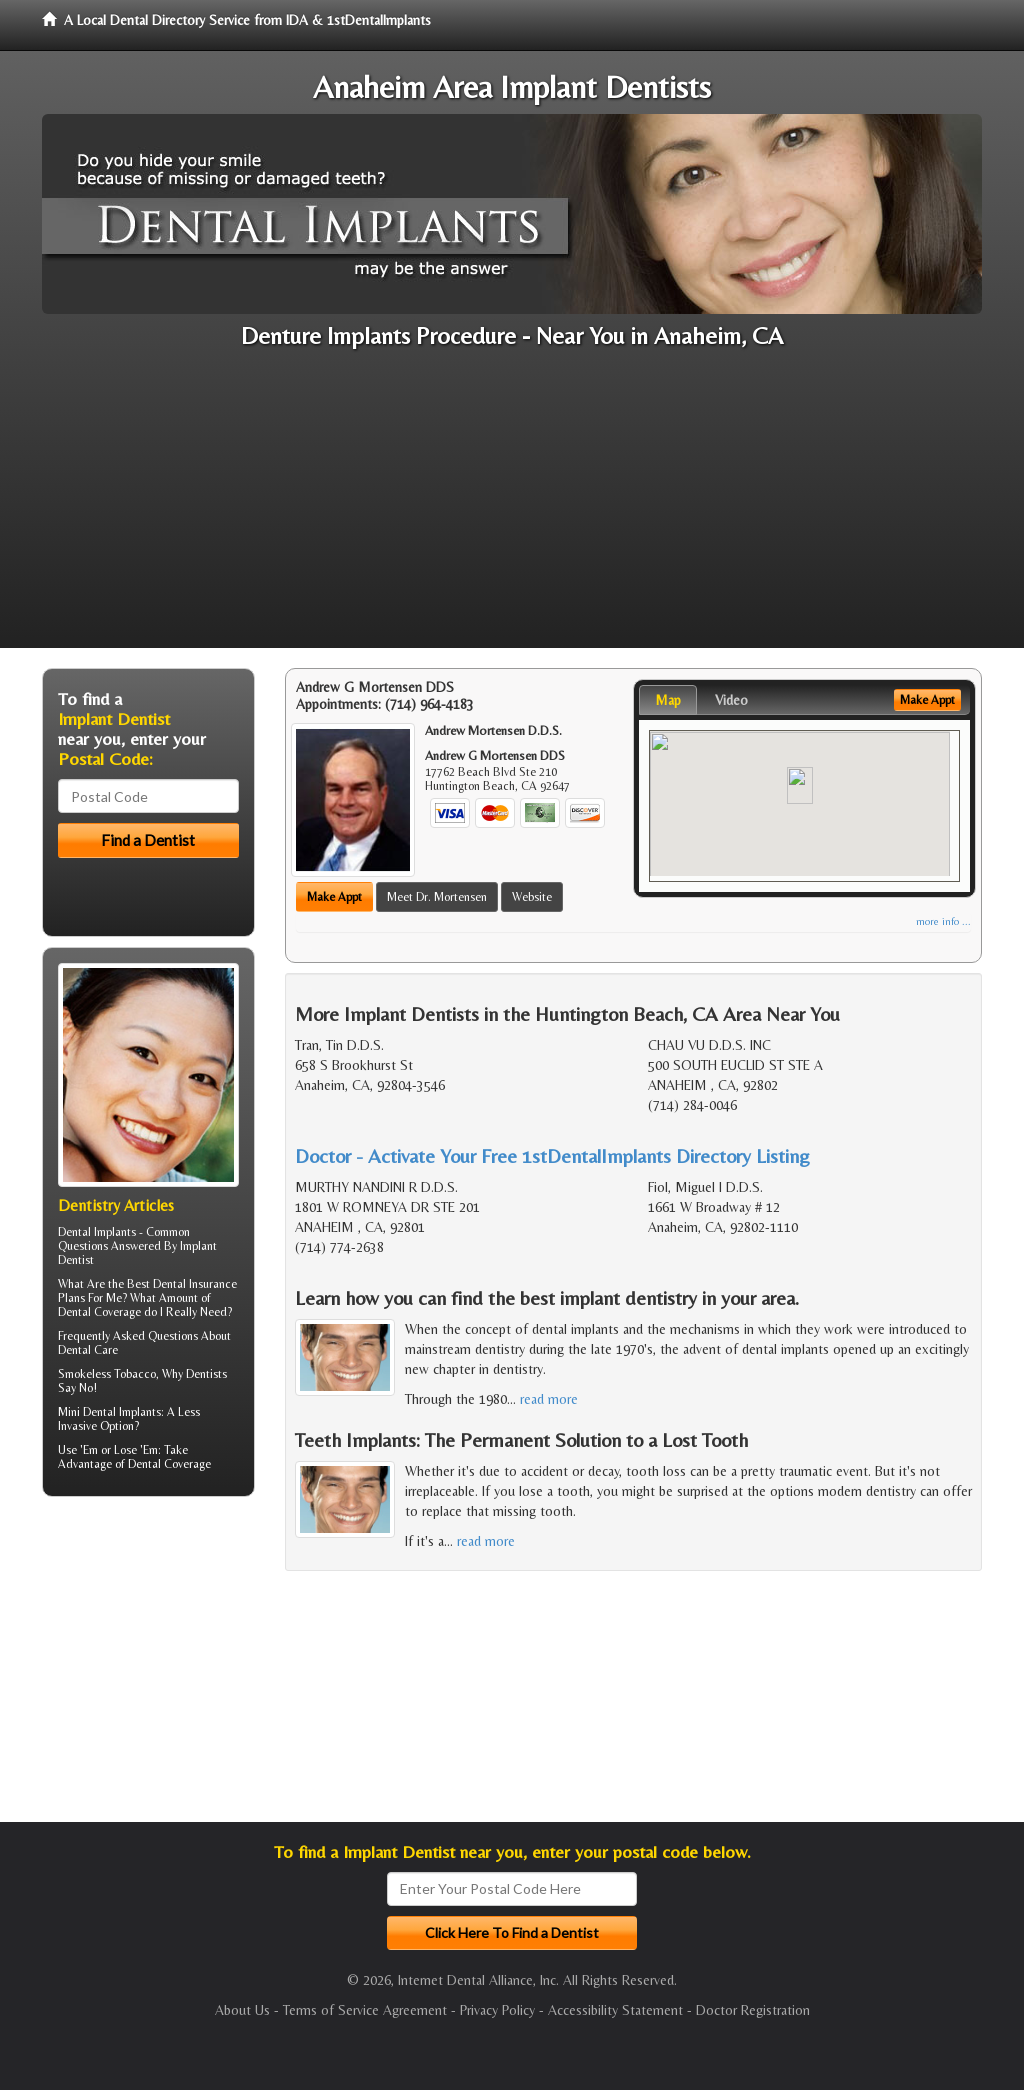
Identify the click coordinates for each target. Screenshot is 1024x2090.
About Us (242, 2010)
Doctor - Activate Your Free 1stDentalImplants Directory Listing (552, 1155)
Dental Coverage (169, 1464)
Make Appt (334, 897)
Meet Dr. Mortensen (437, 897)
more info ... (943, 921)
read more (549, 1399)
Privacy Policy (497, 2010)
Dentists (206, 1374)
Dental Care (88, 1350)
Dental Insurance (195, 1284)
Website (532, 897)
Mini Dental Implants (109, 1412)
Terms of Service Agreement (365, 2010)
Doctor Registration (753, 2010)
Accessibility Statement (615, 2010)
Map (668, 700)
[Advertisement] (512, 508)
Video (731, 700)
